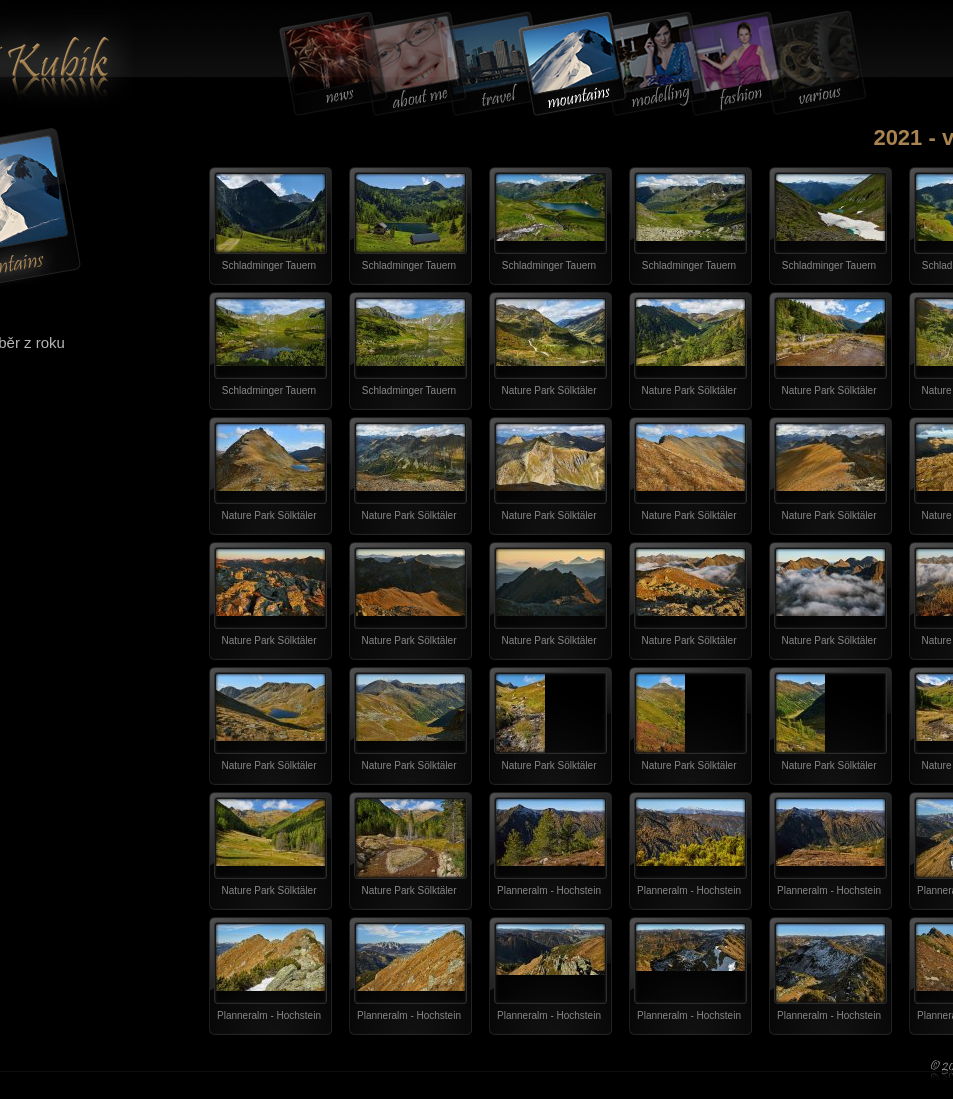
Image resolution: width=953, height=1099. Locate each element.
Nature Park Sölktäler (548, 390)
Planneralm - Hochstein (549, 890)
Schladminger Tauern (269, 265)
